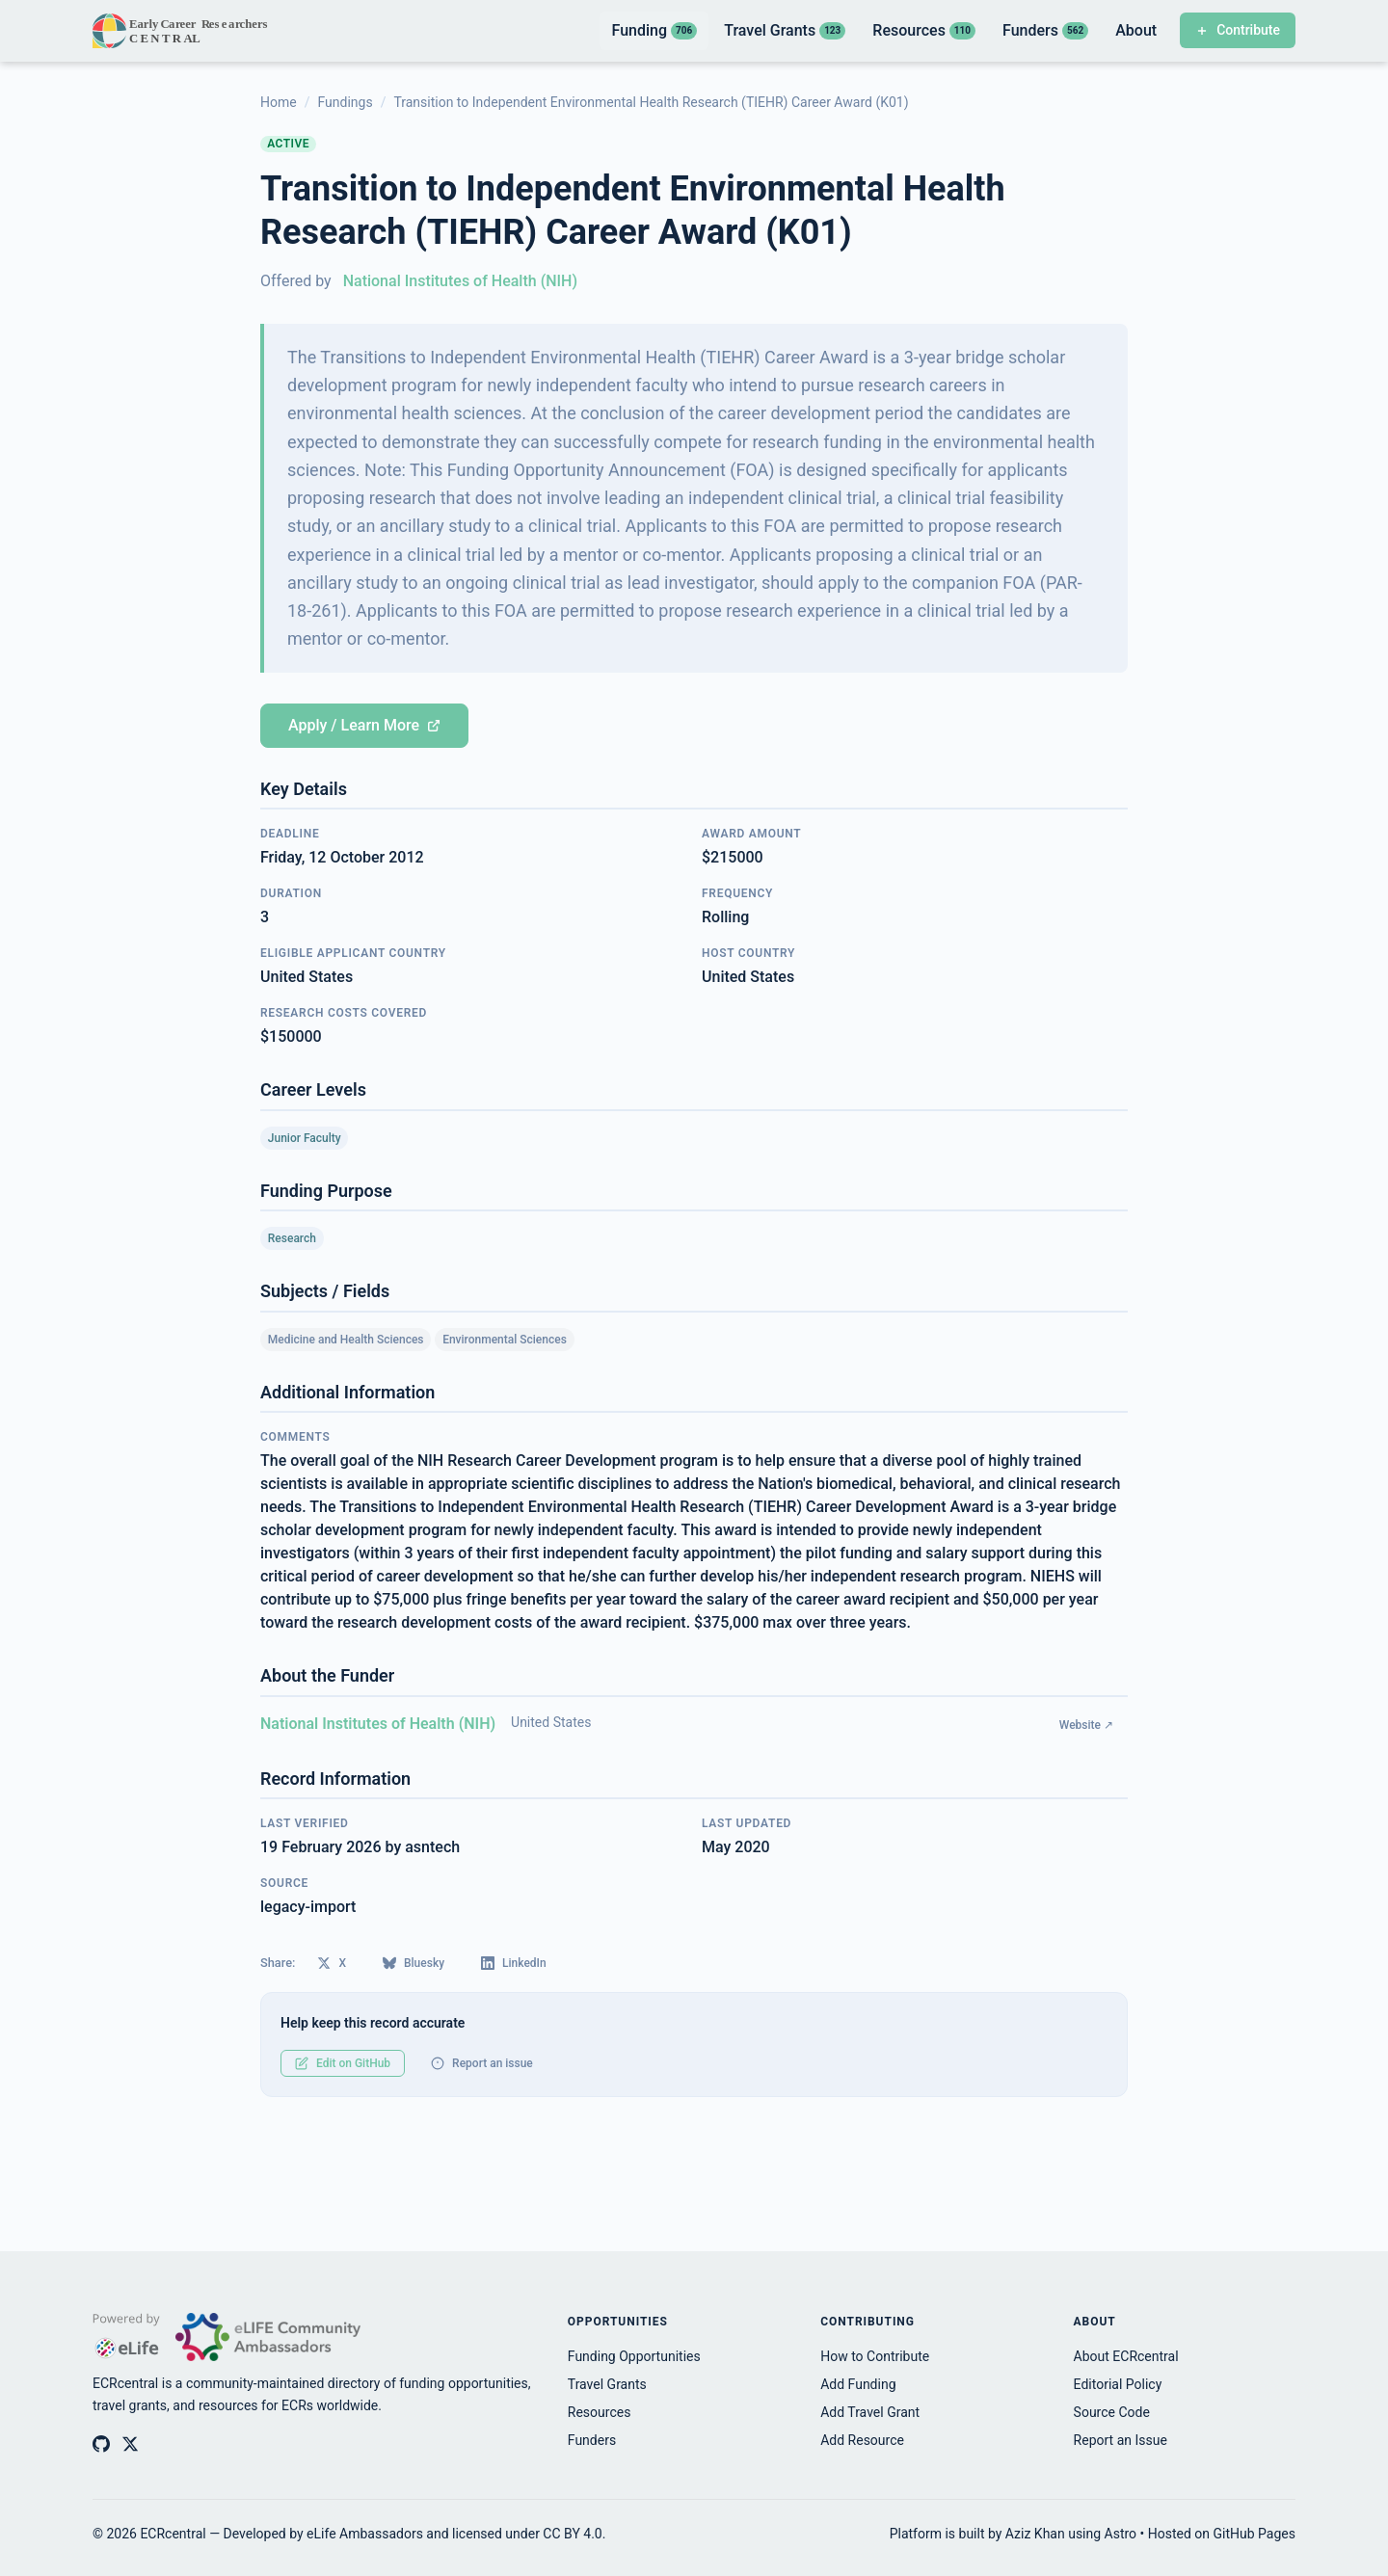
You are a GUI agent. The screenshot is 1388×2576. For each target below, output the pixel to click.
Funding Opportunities (634, 2356)
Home (278, 102)
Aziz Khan (1035, 2533)
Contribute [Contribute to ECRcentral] (1237, 30)
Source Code (1112, 2412)
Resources (599, 2412)
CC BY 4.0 (572, 2533)
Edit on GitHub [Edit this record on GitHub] (342, 2063)
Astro (1121, 2533)
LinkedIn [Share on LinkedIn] (514, 1963)
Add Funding (857, 2384)
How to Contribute (874, 2356)
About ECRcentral (1126, 2356)
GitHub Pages (1254, 2533)
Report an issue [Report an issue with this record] (482, 2063)
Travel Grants (607, 2384)
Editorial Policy (1118, 2384)
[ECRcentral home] (182, 30)
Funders (592, 2440)
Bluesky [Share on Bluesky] (413, 1963)
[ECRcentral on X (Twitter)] (130, 2444)
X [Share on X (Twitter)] (331, 1963)
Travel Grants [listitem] (784, 30)
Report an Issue (1120, 2440)
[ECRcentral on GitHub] (101, 2444)
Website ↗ (1086, 1725)
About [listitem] (1136, 30)
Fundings (344, 102)
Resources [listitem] (923, 30)
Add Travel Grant (870, 2412)
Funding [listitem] (654, 30)
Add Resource (862, 2440)
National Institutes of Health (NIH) (460, 281)
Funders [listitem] (1045, 30)
